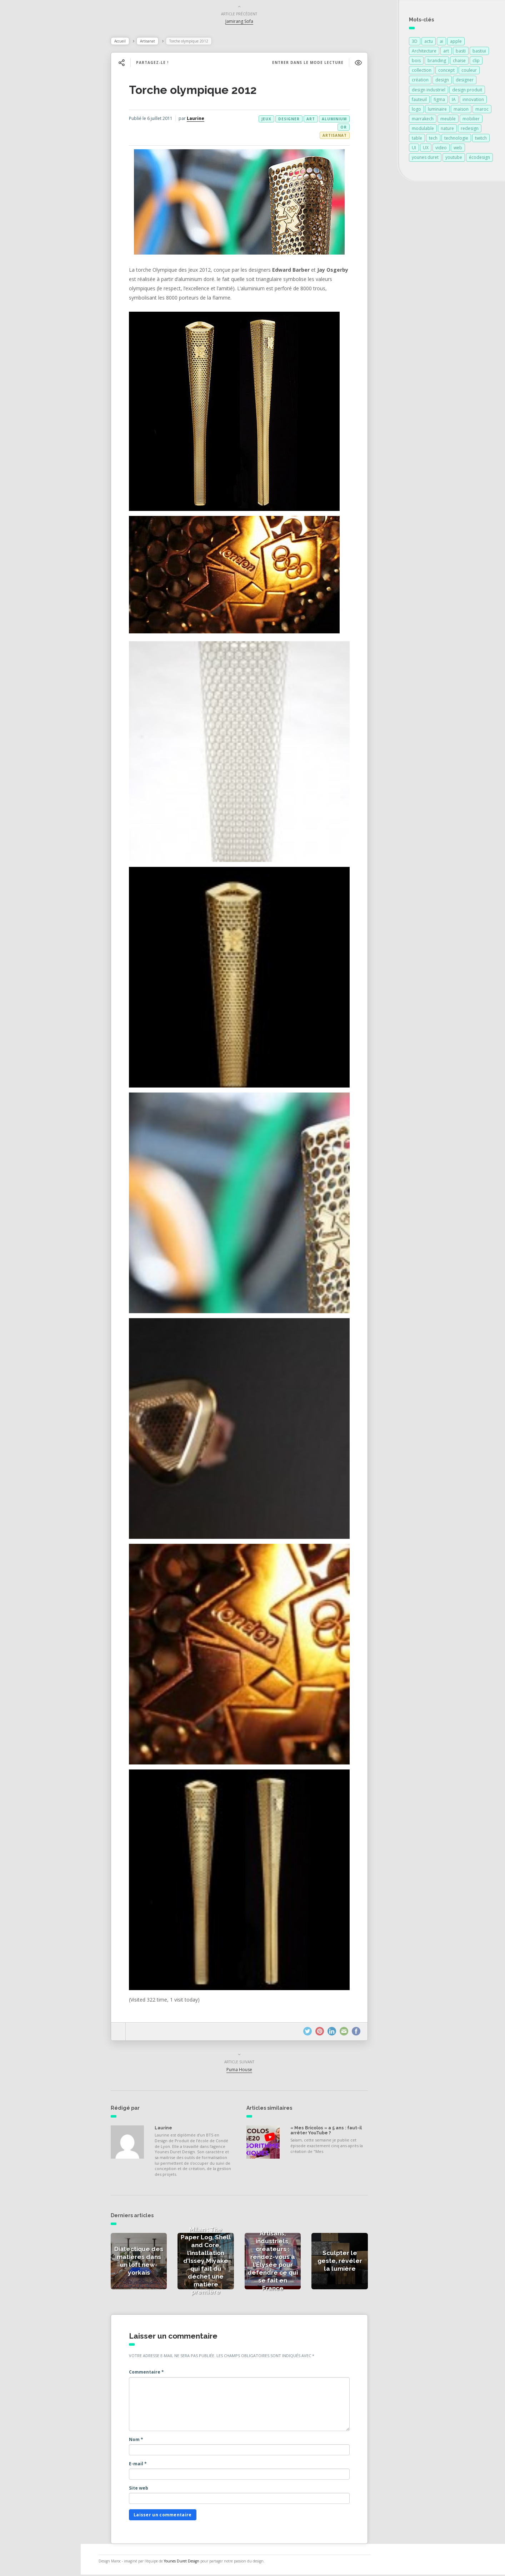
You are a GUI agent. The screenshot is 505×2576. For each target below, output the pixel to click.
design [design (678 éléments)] (442, 81)
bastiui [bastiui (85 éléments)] (479, 52)
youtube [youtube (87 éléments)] (453, 159)
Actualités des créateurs (46, 121)
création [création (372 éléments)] (420, 81)
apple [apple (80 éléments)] (456, 43)
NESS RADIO (31, 200)
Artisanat (155, 42)
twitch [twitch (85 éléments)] (481, 139)
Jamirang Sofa (247, 23)
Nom (144, 2441)
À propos (26, 168)
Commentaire (154, 2373)
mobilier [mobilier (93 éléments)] (471, 120)
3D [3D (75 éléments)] (415, 43)
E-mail (146, 2465)
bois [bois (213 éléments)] (416, 62)
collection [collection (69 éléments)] (421, 72)
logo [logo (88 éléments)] (416, 110)
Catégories (29, 153)
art (318, 120)
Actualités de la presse (44, 106)
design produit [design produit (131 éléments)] (467, 91)
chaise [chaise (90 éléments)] (459, 62)
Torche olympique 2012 (200, 91)
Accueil (128, 42)
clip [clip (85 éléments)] (476, 62)
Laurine (203, 120)
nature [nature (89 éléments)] (447, 130)
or (351, 128)
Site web (146, 2489)
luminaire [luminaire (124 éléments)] (437, 110)
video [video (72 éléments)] (441, 149)
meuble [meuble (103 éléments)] (448, 120)
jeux (274, 120)
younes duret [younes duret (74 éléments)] (425, 159)
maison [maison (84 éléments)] (461, 110)
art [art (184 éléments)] (446, 52)
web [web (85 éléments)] (458, 149)
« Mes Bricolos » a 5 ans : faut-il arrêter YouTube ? (334, 2132)
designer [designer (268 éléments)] (465, 81)
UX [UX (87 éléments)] (426, 149)
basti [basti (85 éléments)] (461, 52)
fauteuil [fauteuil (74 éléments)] (419, 101)
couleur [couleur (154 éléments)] (469, 72)
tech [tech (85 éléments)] (433, 139)
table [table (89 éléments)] (417, 139)
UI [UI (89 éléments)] (414, 149)
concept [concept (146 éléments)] (446, 72)
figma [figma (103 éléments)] (439, 101)
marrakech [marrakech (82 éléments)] (423, 120)
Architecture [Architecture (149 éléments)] (424, 52)
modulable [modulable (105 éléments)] (423, 130)
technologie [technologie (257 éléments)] (456, 139)
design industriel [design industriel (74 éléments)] (428, 91)
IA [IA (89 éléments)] (454, 101)
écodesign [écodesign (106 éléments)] (479, 159)
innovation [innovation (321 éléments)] (473, 101)
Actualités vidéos (36, 137)
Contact (24, 184)
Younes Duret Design (197, 2562)
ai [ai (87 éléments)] (441, 43)
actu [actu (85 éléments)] (428, 43)
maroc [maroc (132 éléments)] (482, 110)
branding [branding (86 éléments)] (437, 62)
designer (297, 120)
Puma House (247, 2071)
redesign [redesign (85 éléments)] (470, 130)
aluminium (342, 120)
